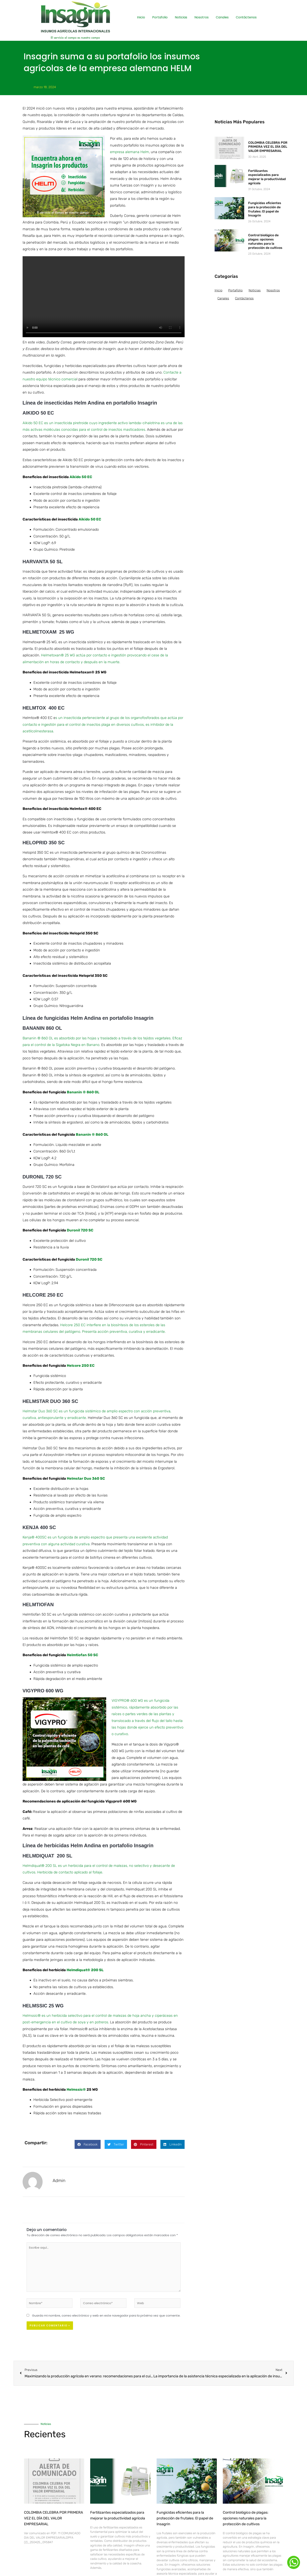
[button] (88, 2144)
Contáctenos (246, 17)
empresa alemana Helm (129, 152)
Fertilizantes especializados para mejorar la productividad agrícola (267, 177)
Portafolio (160, 17)
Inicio (141, 17)
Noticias (181, 17)
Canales (222, 17)
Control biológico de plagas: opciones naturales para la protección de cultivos (265, 241)
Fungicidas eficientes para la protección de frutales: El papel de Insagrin (264, 209)
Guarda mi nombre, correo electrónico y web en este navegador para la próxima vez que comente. (106, 2315)
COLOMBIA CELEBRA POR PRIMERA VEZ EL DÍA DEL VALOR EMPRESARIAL (267, 147)
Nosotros (201, 17)
